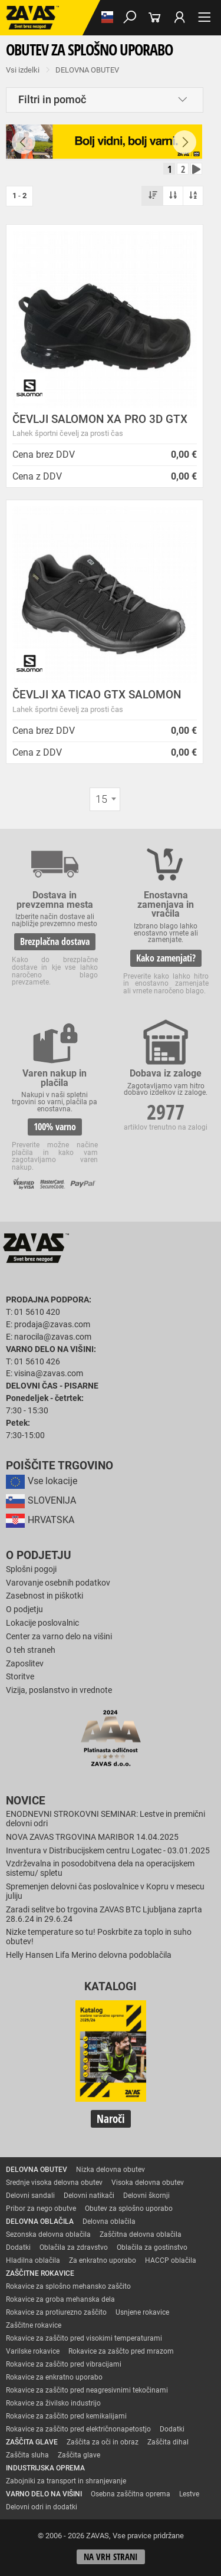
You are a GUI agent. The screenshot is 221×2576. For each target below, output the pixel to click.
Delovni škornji (146, 2195)
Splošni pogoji (31, 1569)
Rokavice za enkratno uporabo (54, 2377)
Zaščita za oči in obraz (102, 2442)
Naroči (111, 2118)
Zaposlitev (25, 1664)
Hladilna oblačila (33, 2260)
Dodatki (18, 2247)
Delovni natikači (89, 2195)
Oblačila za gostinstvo (152, 2247)
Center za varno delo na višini (59, 1637)
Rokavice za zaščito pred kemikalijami (66, 2416)
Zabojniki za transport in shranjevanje (66, 2481)
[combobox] (105, 799)
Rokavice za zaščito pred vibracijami (63, 2364)
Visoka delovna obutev (147, 2182)
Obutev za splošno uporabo (129, 2208)
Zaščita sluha (27, 2455)
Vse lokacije (41, 1480)
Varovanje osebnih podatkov (58, 1583)
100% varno (55, 1126)
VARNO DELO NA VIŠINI (44, 2494)
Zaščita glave (79, 2455)
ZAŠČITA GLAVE (32, 2442)
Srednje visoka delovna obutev (54, 2182)
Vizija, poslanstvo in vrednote (59, 1690)
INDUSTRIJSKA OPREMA (45, 2468)
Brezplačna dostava (55, 941)
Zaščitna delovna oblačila (141, 2234)
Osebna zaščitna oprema (130, 2494)
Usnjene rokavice (142, 2312)
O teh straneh (30, 1650)
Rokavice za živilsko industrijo (53, 2403)
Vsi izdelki (22, 69)
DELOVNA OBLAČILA (40, 2221)
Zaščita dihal (168, 2442)
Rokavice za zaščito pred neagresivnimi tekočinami (87, 2390)
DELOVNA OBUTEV (87, 69)
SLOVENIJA (41, 1500)
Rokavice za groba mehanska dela (60, 2299)
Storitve (20, 1677)
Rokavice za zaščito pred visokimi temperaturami (84, 2338)
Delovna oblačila (109, 2221)
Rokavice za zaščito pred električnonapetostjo (78, 2429)
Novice (25, 1800)
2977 (165, 1112)
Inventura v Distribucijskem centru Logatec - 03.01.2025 (108, 1851)
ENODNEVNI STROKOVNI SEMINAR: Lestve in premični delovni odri (105, 1819)
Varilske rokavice (33, 2351)
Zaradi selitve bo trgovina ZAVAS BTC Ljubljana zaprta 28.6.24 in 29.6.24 (104, 1914)
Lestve (189, 2494)
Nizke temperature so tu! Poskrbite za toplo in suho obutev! (99, 1937)
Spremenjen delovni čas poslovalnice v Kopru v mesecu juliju (105, 1891)
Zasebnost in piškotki (44, 1596)
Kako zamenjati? (166, 957)
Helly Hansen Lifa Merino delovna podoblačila (88, 1955)
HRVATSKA (40, 1519)
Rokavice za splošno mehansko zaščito (68, 2286)
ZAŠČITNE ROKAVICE (40, 2273)
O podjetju (38, 1555)
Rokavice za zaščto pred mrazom (121, 2351)
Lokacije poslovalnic (42, 1623)
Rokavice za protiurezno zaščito (56, 2312)
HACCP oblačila (170, 2260)
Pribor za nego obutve (41, 2208)
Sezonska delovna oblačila (48, 2234)
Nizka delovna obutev (110, 2169)
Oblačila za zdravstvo (73, 2247)
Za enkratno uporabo (102, 2260)
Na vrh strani (111, 2557)
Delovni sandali (30, 2195)
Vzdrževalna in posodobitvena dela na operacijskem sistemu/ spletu (100, 1868)
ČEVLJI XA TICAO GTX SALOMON (96, 694)
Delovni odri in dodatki (41, 2507)
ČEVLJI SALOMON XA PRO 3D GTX (99, 419)
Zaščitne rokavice (33, 2325)
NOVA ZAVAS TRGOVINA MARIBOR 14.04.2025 (92, 1837)
